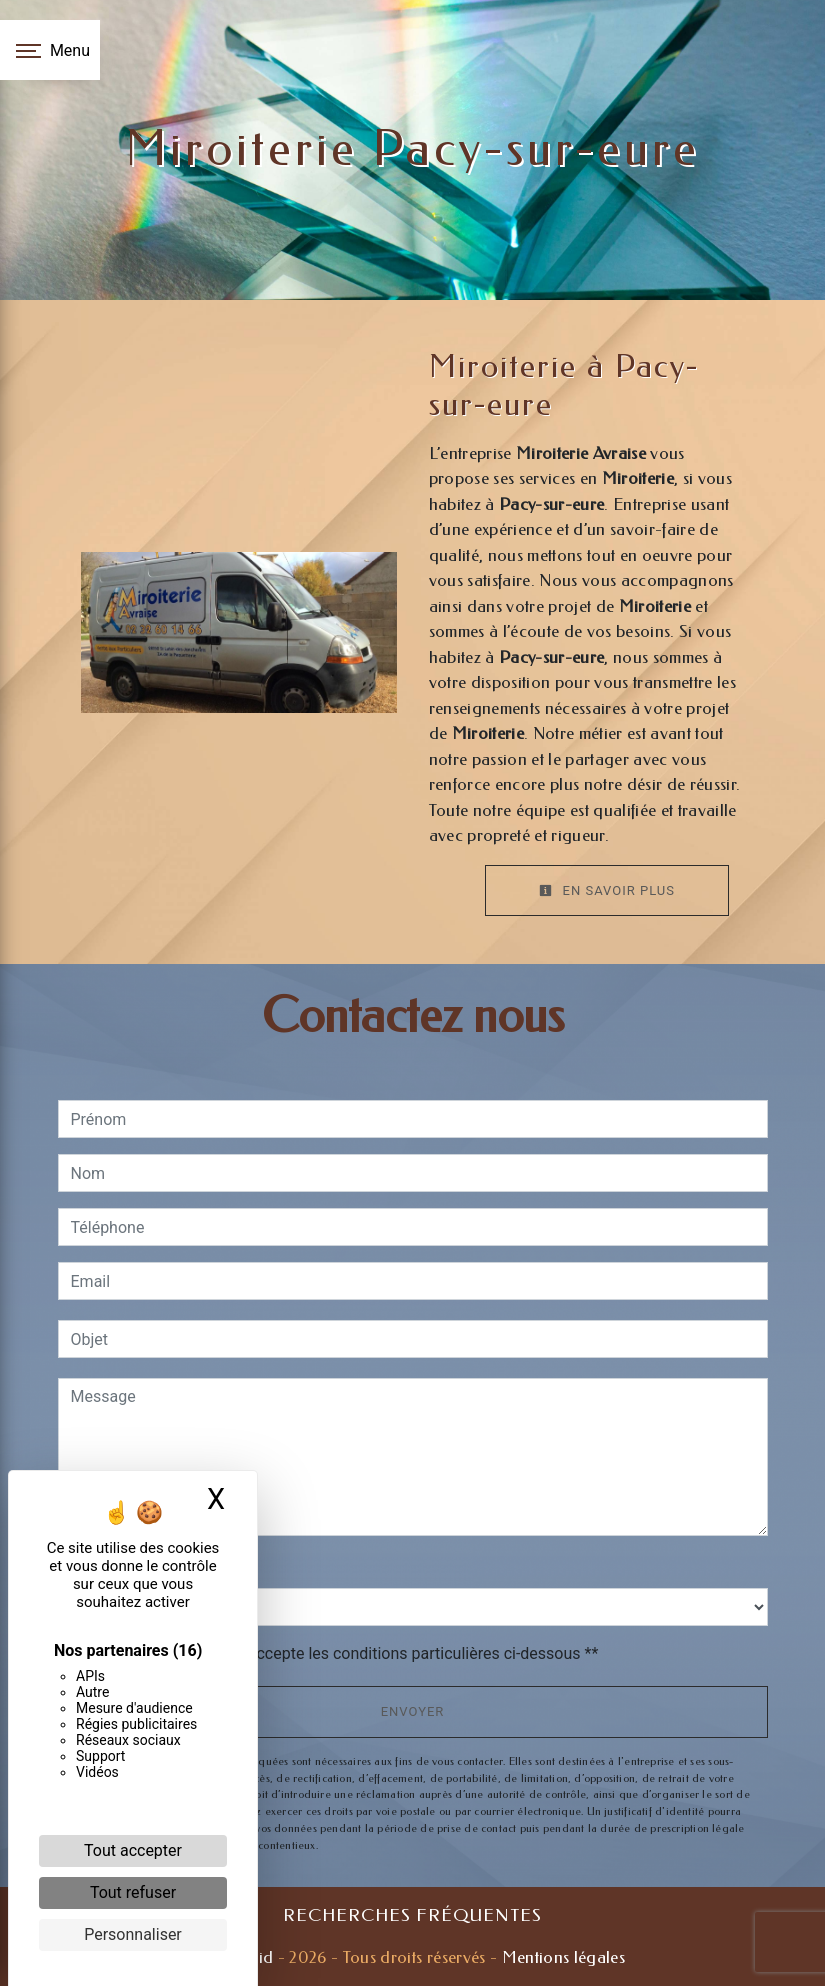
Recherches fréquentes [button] (412, 1915)
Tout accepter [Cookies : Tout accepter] (133, 1850)
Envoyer (413, 1711)
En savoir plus (607, 890)
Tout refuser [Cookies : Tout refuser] (133, 1892)
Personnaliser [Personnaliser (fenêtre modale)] (133, 1934)
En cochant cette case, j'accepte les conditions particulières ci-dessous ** (338, 1653)
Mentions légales (561, 1957)
